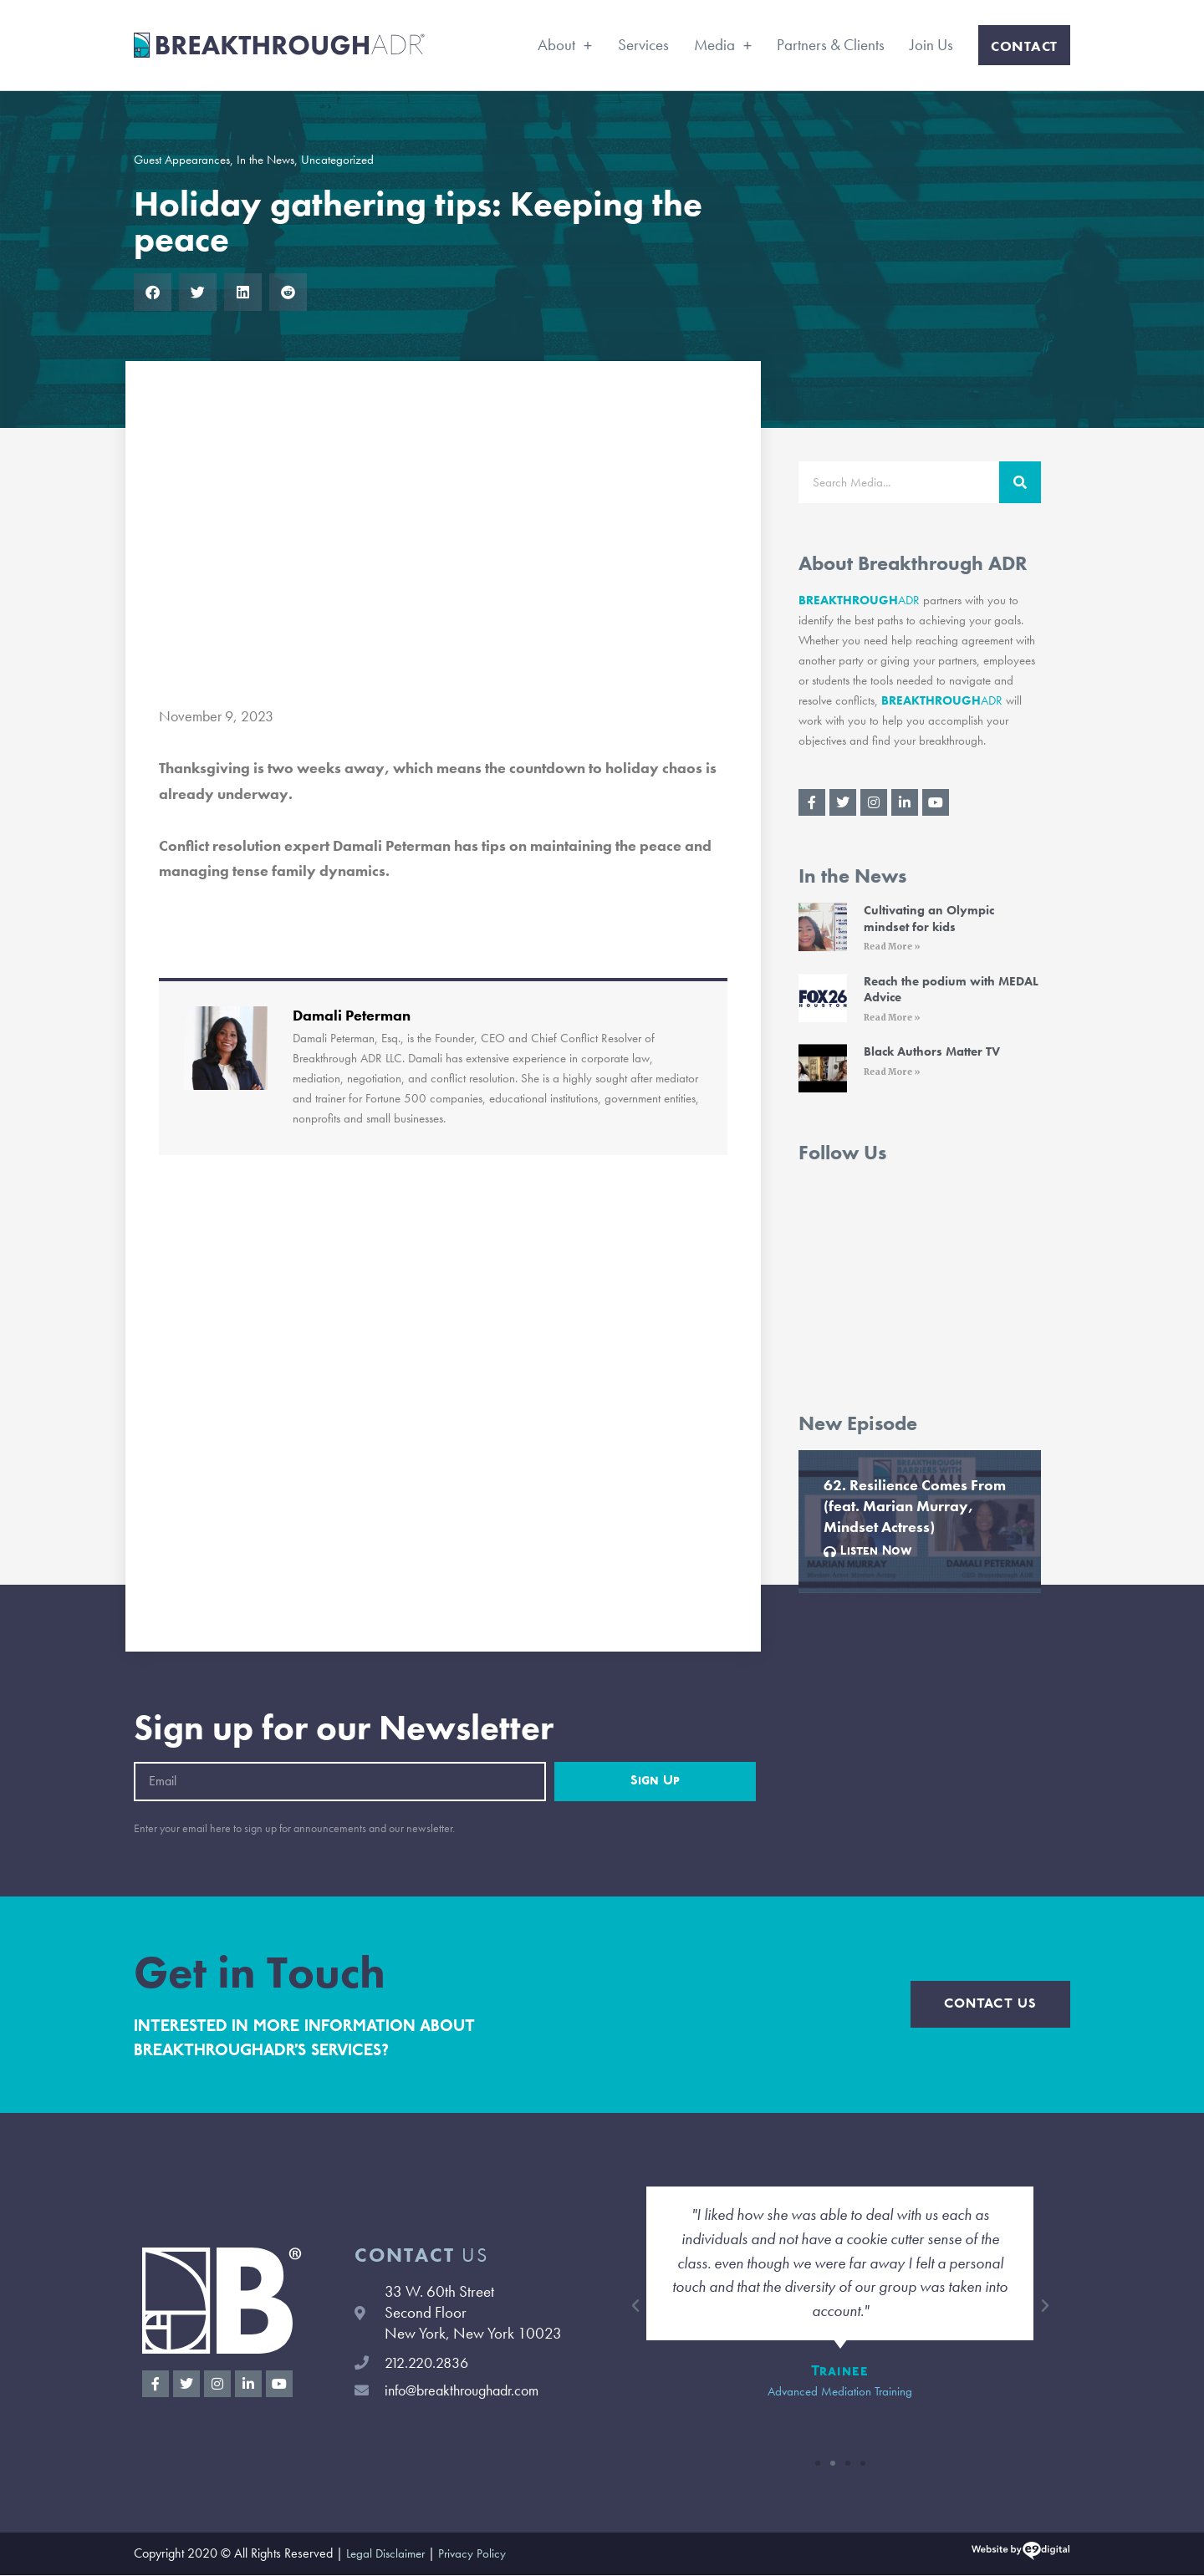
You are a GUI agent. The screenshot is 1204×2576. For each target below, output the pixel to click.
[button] (152, 292)
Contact (1024, 46)
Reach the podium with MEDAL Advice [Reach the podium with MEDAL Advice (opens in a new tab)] (951, 989)
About (565, 44)
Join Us (931, 44)
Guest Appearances (182, 159)
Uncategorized (337, 159)
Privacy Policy (478, 2554)
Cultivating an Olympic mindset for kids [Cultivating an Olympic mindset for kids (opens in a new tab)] (929, 918)
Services (643, 44)
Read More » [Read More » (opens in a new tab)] (892, 946)
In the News (265, 159)
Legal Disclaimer (388, 2554)
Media (723, 44)
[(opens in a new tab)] (822, 930)
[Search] (1020, 482)
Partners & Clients (831, 44)
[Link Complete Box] (919, 1522)
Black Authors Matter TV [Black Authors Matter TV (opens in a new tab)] (932, 1052)
